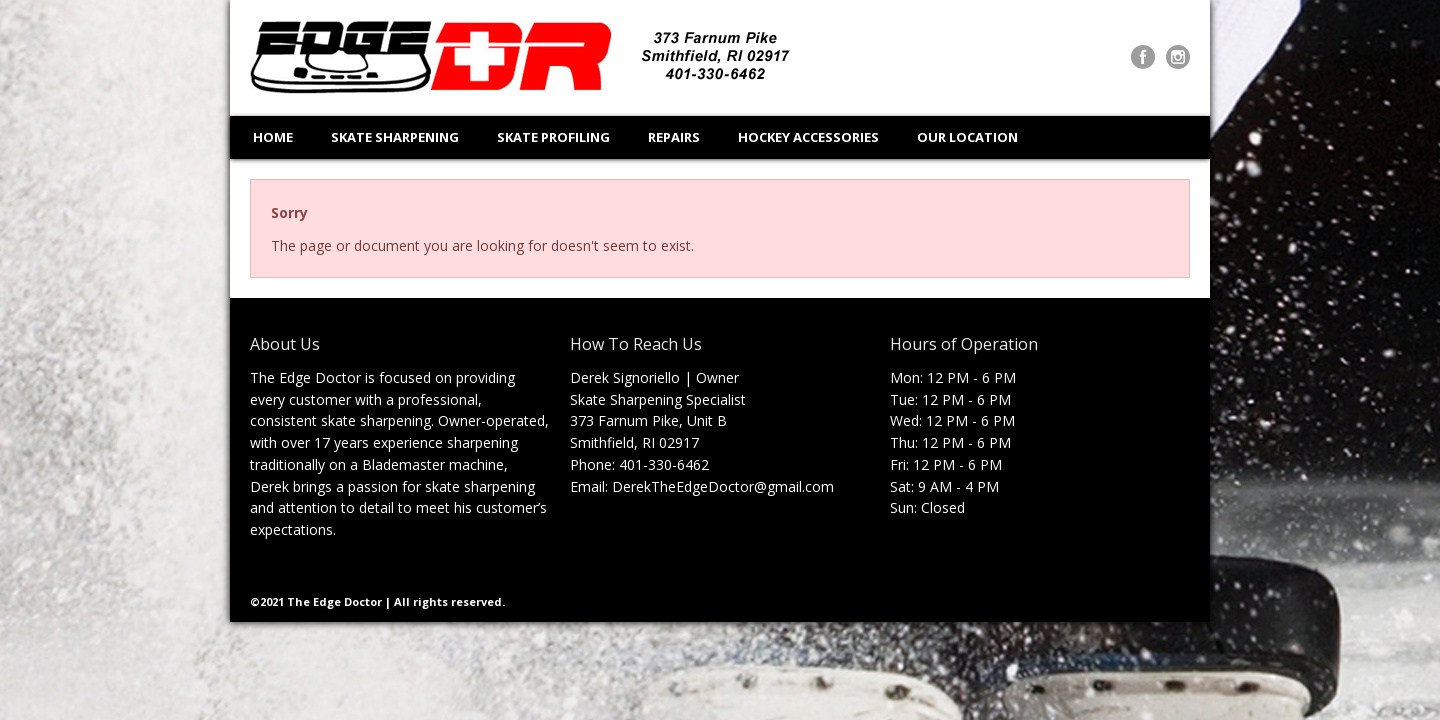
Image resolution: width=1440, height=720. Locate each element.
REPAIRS (674, 137)
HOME (273, 137)
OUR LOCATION (967, 137)
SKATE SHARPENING (395, 137)
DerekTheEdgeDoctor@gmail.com (723, 486)
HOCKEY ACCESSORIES (808, 137)
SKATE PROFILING (553, 137)
